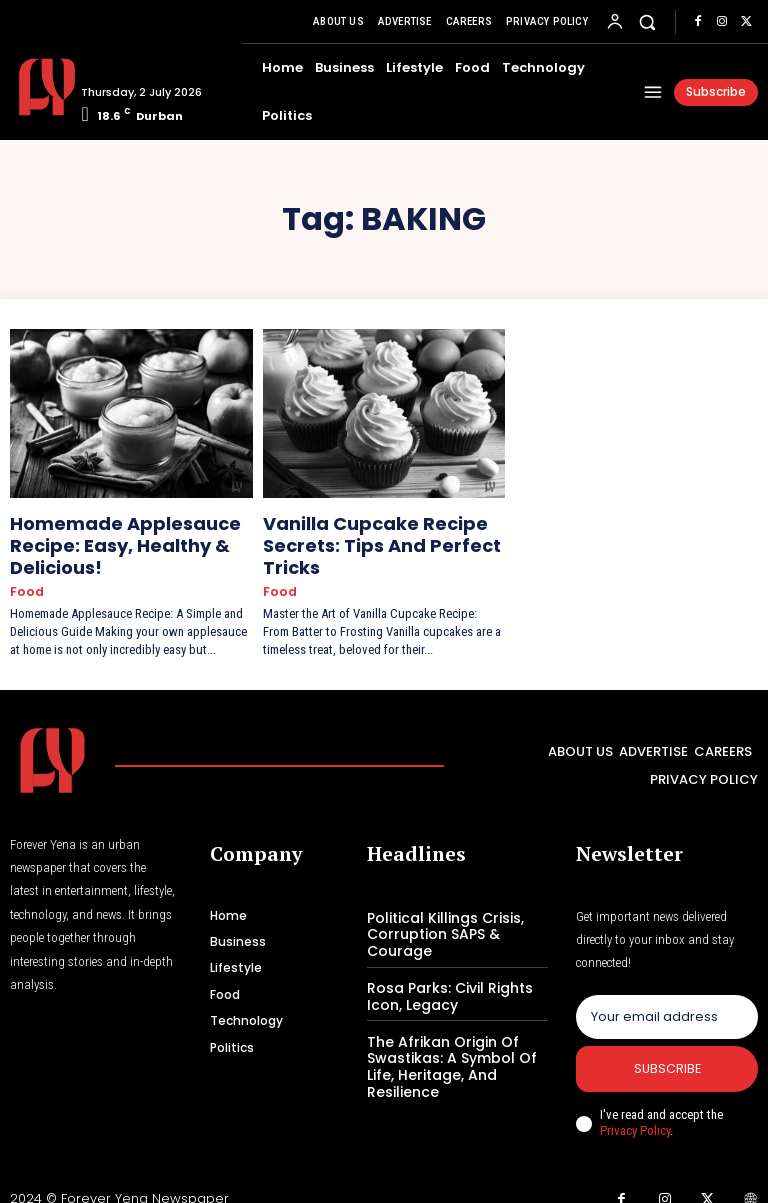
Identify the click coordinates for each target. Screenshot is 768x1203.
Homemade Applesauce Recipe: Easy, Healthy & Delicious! (102, 538)
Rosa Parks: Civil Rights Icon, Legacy (442, 974)
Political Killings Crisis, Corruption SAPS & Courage (439, 916)
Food (25, 577)
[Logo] (38, 87)
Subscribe (667, 1054)
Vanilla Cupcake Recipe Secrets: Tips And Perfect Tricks (360, 538)
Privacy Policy (635, 1116)
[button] (647, 21)
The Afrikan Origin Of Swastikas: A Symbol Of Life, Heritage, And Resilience (445, 1042)
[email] (667, 1000)
